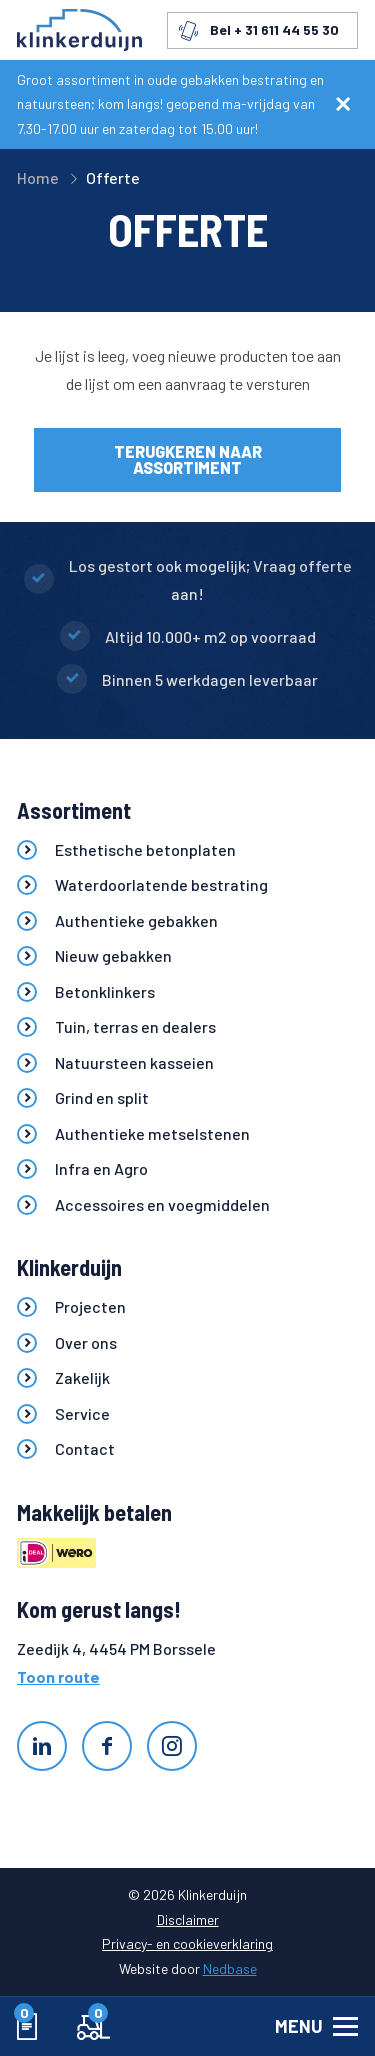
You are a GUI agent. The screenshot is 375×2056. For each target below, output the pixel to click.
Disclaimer (188, 1919)
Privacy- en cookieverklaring (187, 1943)
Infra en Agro (101, 1168)
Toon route (58, 1676)
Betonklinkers (105, 991)
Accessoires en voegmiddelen (162, 1204)
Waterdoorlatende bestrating (161, 884)
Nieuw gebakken (113, 955)
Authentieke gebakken (136, 920)
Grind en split (102, 1097)
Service (82, 1413)
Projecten (90, 1306)
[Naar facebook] (107, 1746)
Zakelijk (82, 1377)
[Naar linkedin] (42, 1746)
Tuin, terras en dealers (135, 1026)
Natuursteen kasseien (134, 1062)
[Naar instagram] (172, 1746)
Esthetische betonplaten (145, 849)
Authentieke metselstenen (152, 1133)
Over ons (86, 1342)
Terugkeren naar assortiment (188, 459)
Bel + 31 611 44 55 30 (274, 29)
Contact (85, 1448)
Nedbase (230, 1968)
